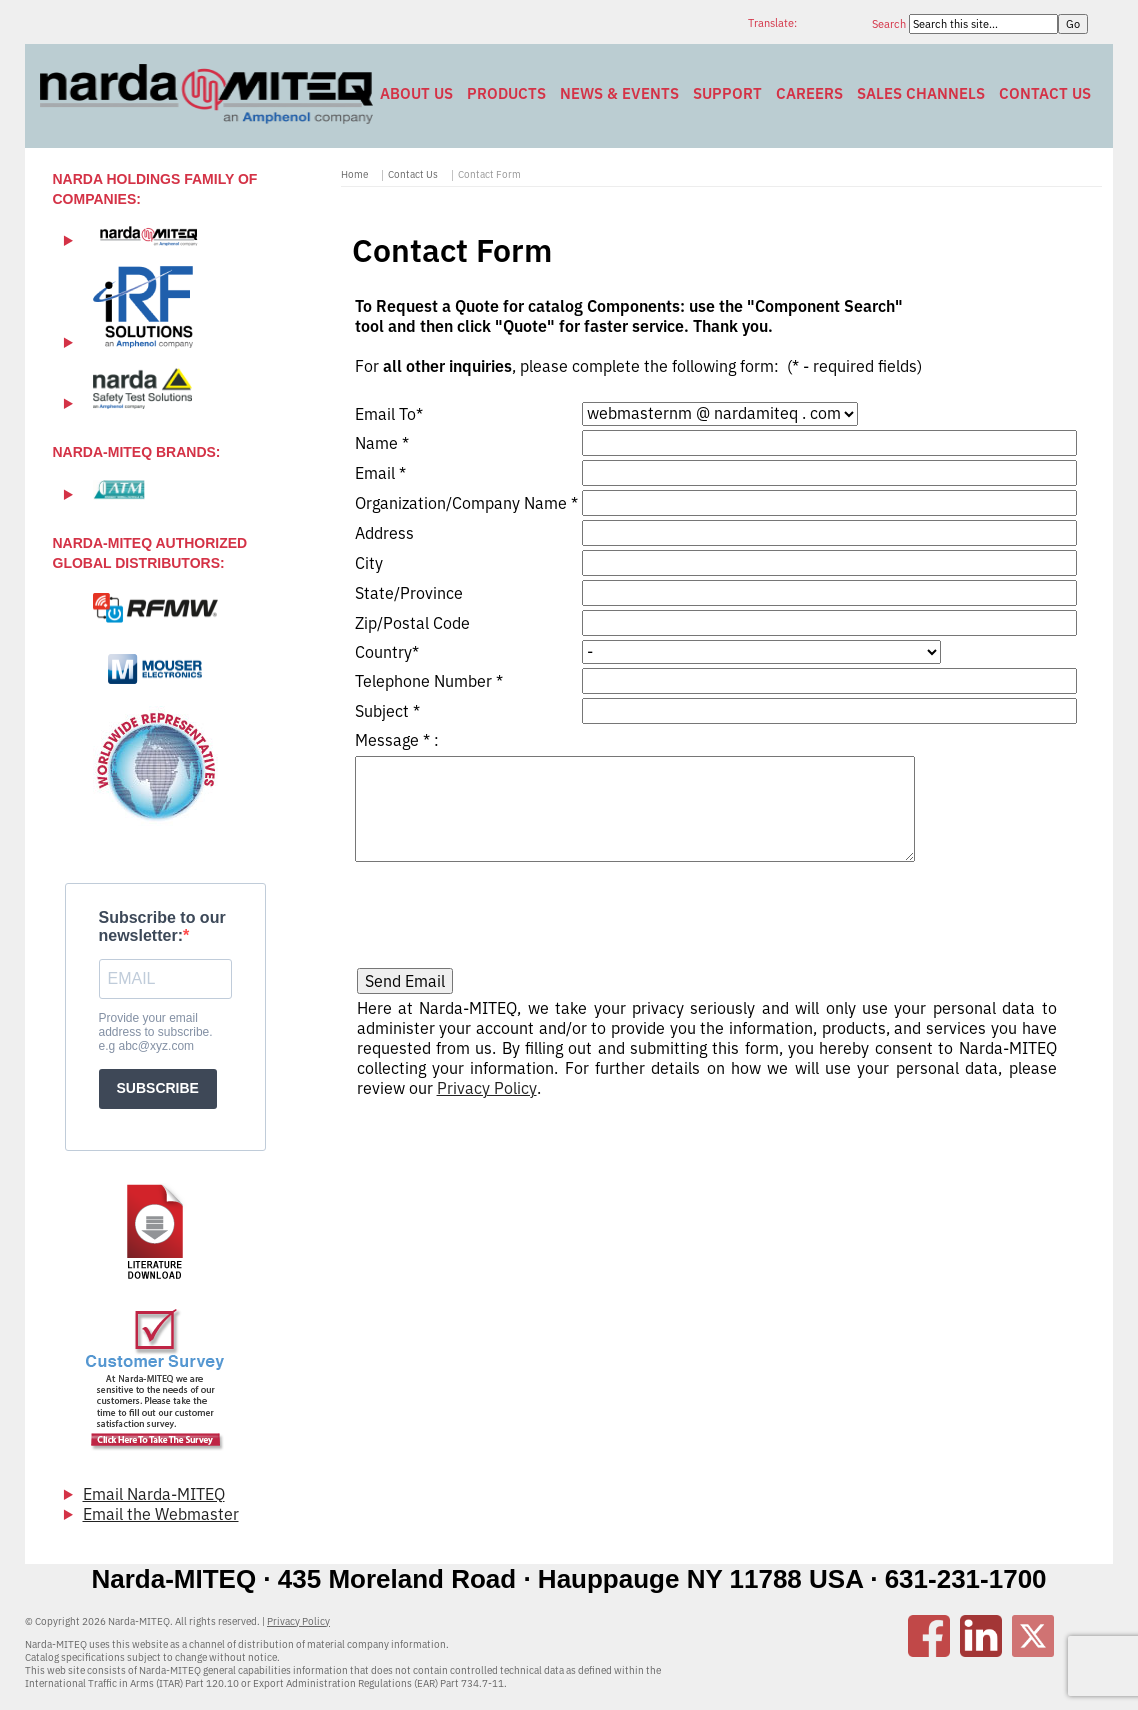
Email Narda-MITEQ (154, 1494)
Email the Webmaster (161, 1514)
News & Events (619, 93)
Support (727, 93)
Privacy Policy (487, 1088)
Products (506, 93)
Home (354, 174)
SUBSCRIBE (158, 1088)
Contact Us (1045, 93)
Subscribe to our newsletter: (162, 926)
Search (890, 24)
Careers (809, 93)
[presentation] (509, 909)
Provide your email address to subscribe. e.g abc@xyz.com (156, 1032)
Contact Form (489, 174)
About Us (416, 93)
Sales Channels (921, 93)
